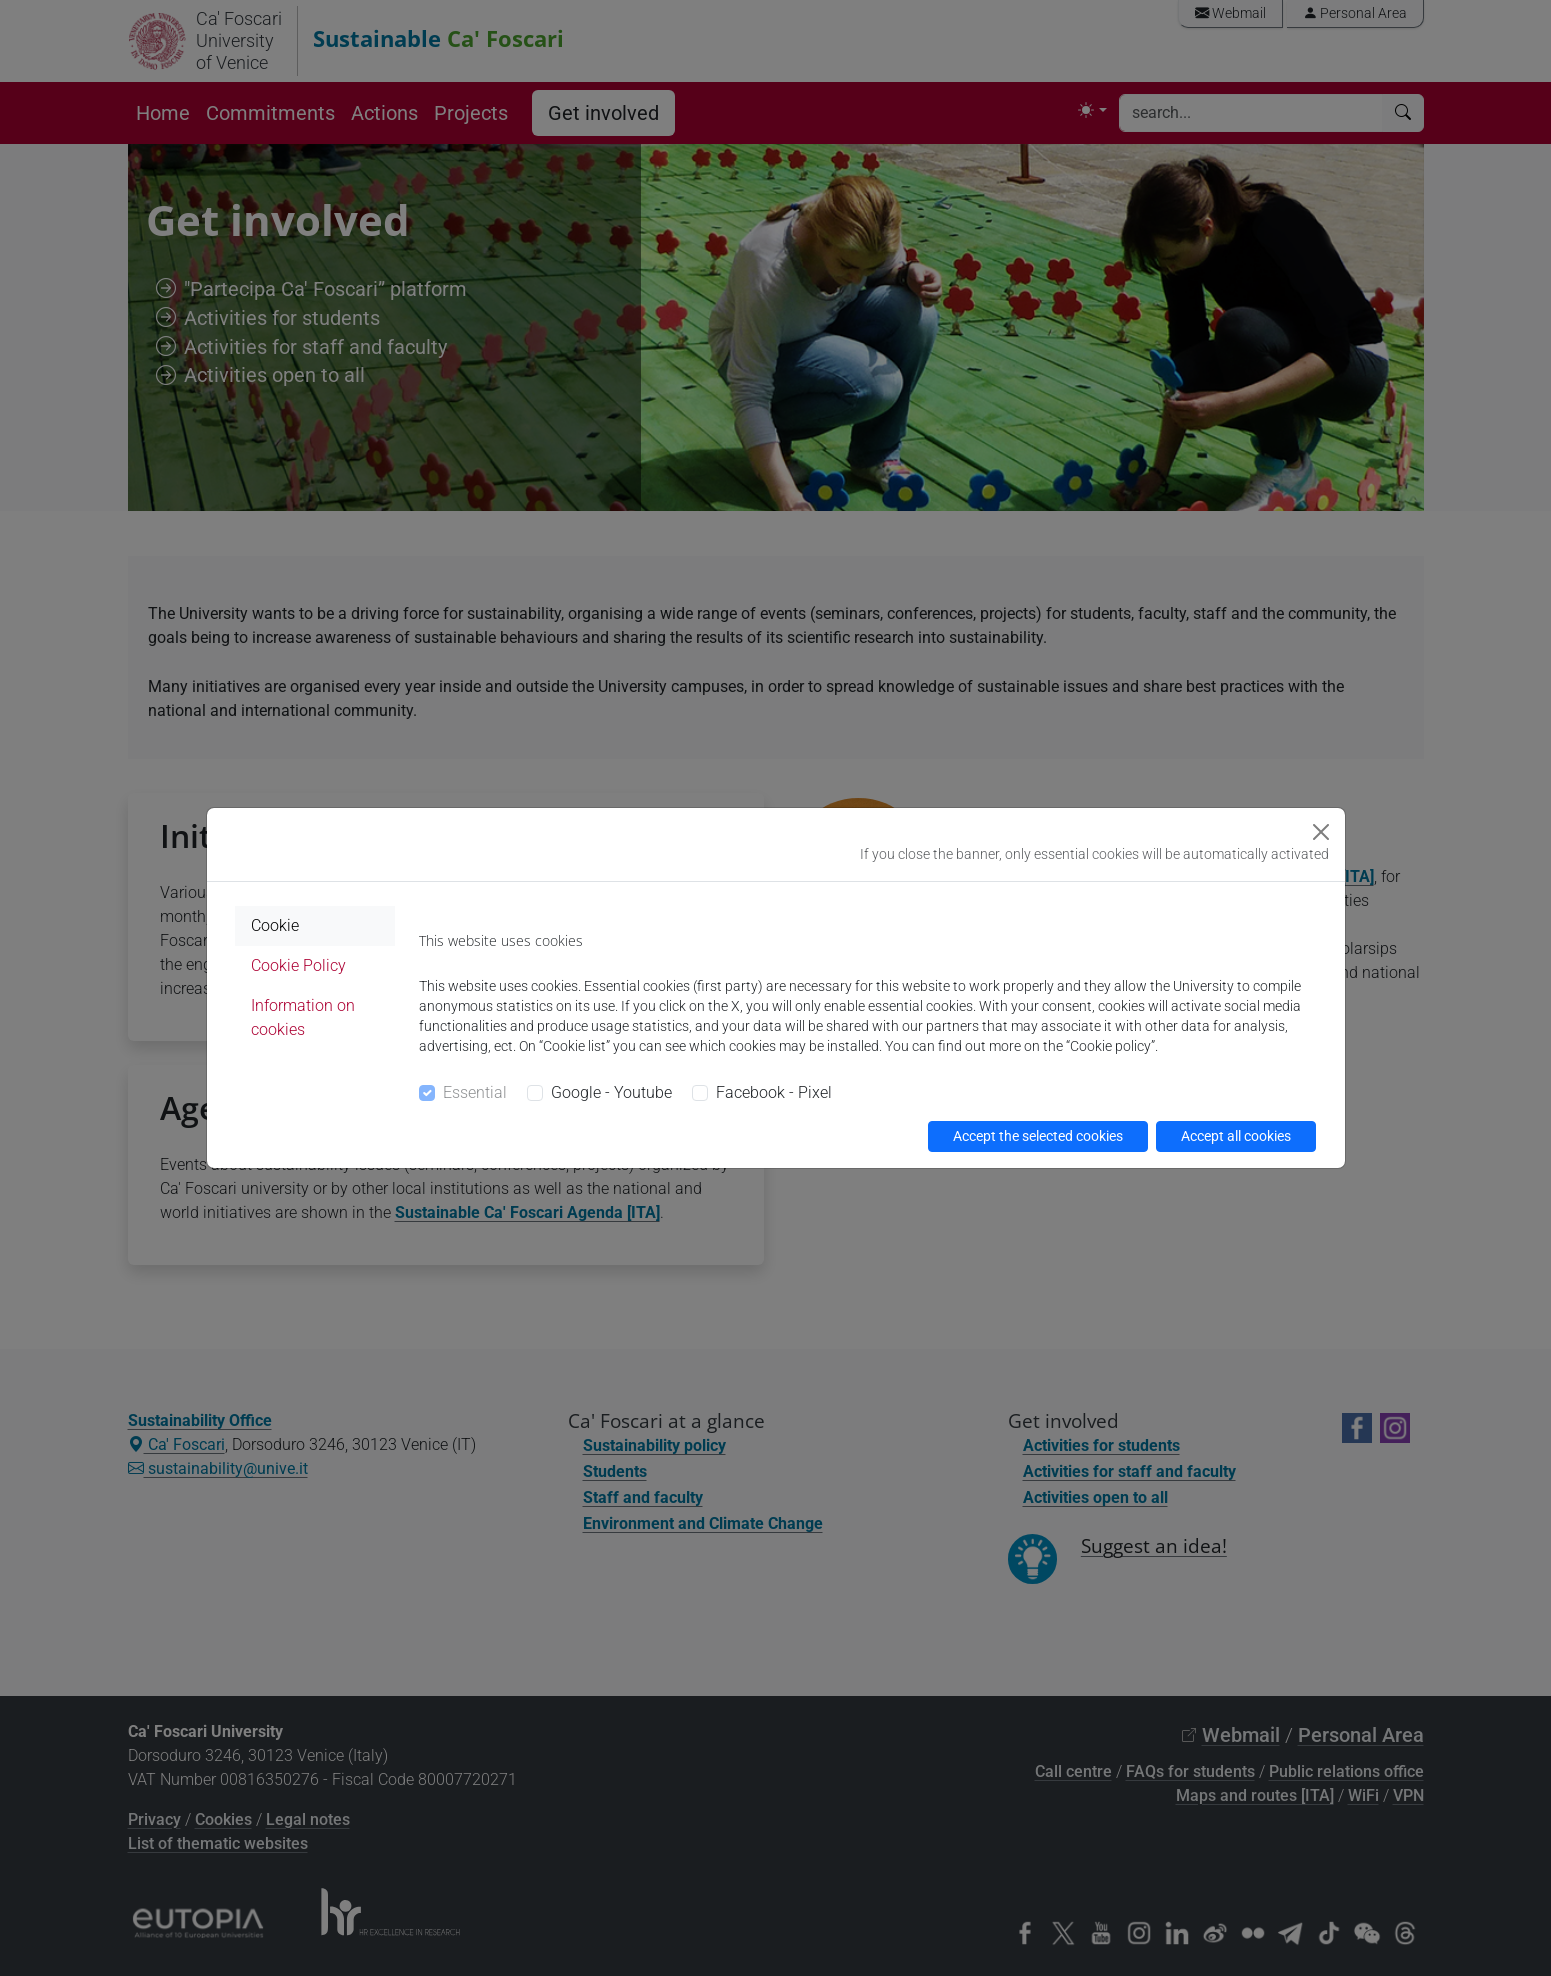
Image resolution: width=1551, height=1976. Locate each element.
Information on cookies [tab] (303, 1017)
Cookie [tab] (275, 925)
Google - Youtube (611, 1092)
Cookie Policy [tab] (298, 965)
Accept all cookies (1236, 1136)
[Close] (1321, 832)
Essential (475, 1092)
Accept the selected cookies (1038, 1136)
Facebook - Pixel (774, 1092)
